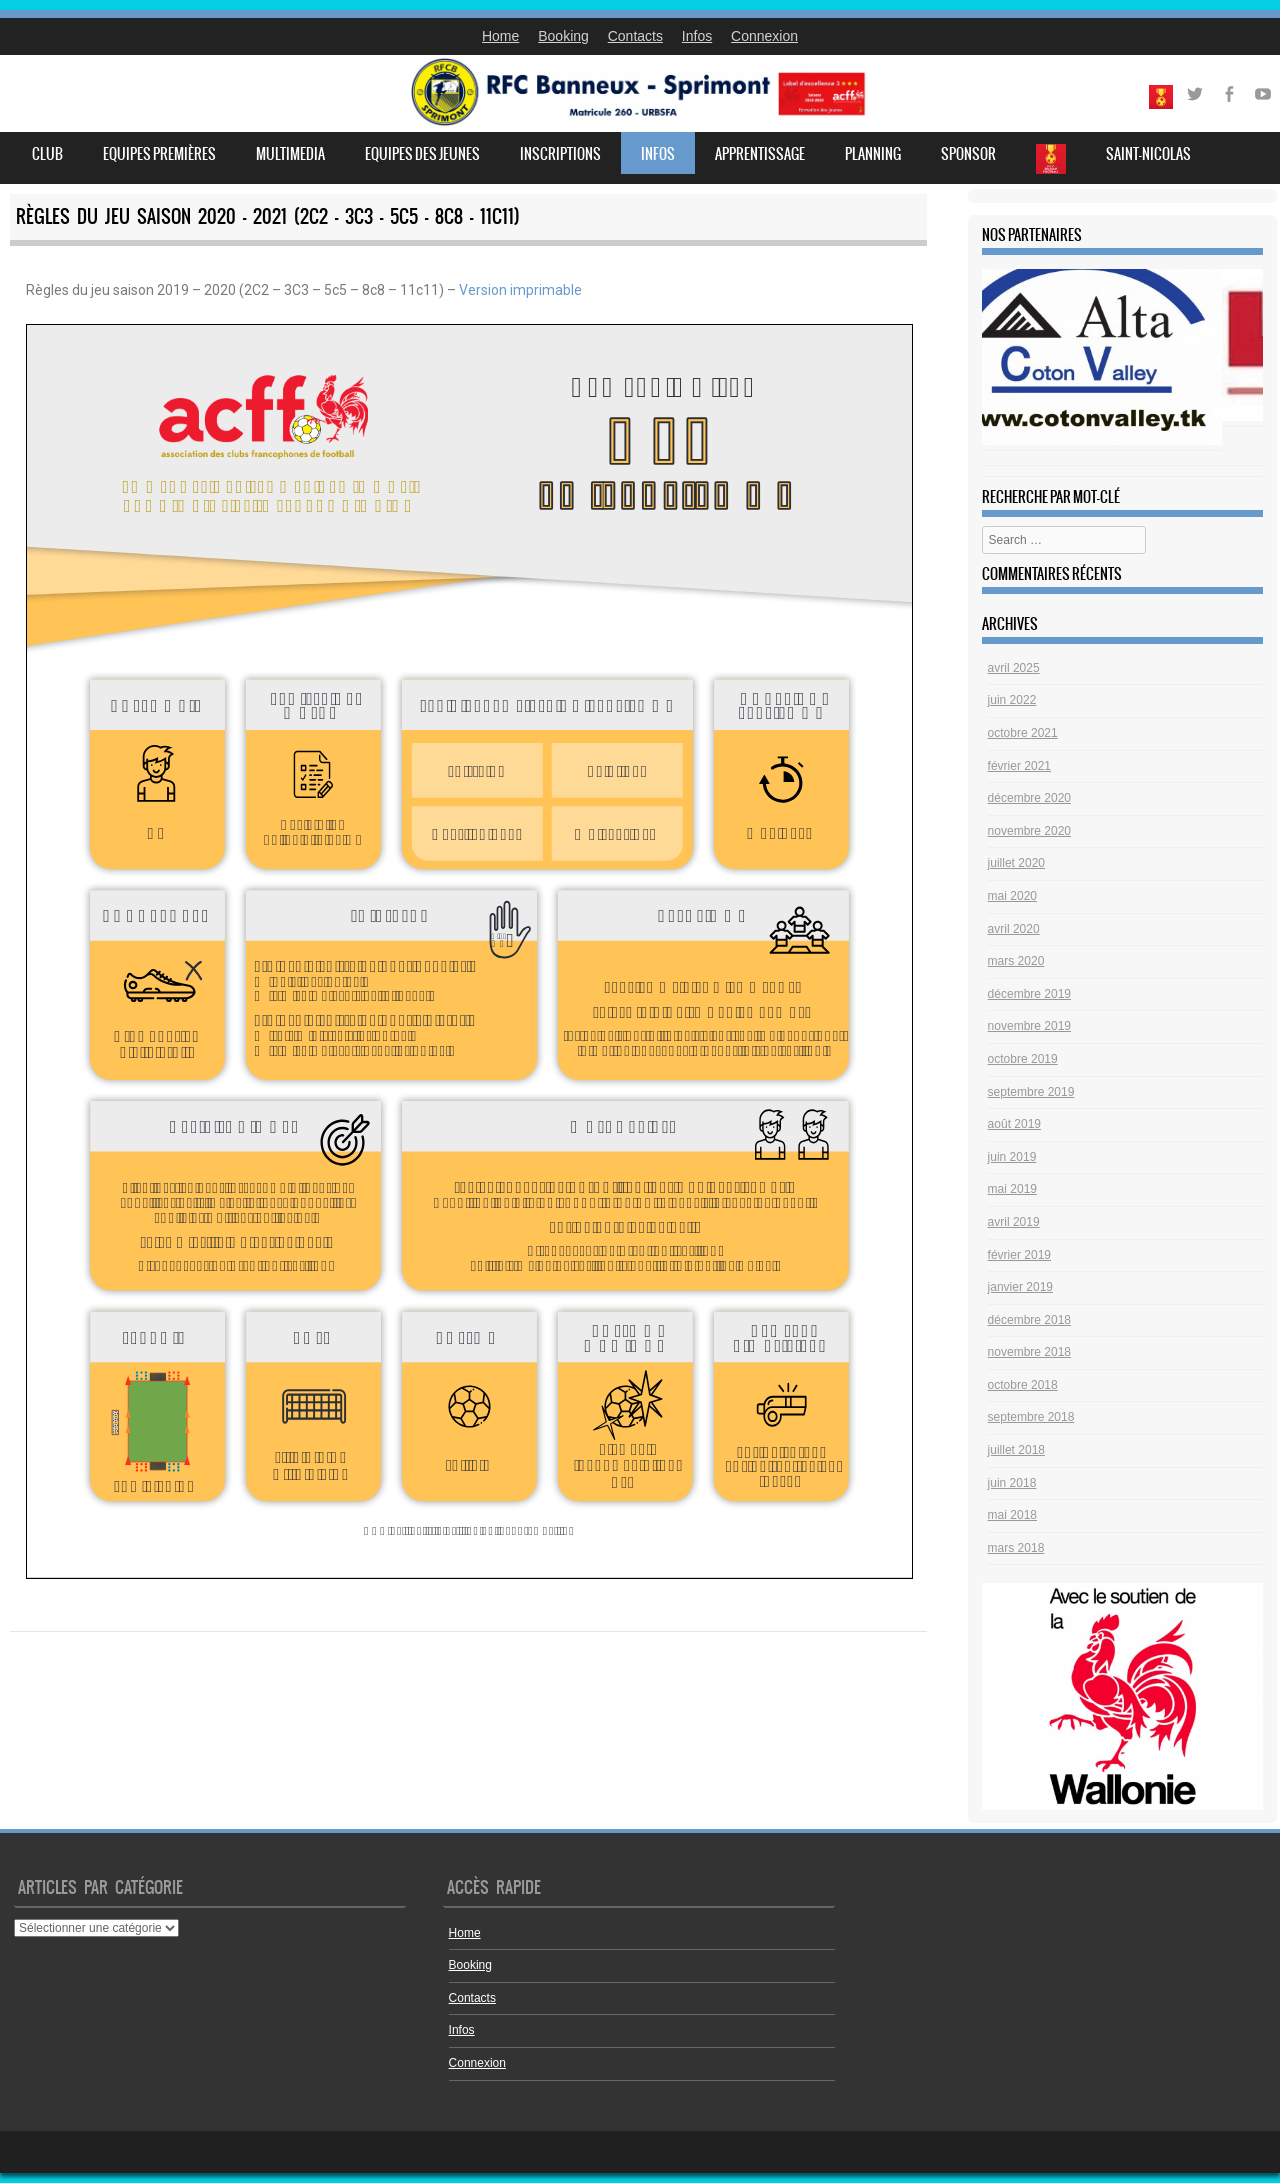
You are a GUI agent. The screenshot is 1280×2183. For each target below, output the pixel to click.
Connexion (764, 36)
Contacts (635, 36)
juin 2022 (1012, 700)
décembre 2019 (1029, 994)
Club (47, 154)
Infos (697, 36)
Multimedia (290, 154)
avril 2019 (1014, 1222)
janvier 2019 (1020, 1287)
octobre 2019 (1023, 1059)
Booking (563, 36)
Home (500, 36)
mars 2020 (1016, 961)
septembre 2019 (1031, 1092)
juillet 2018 (1016, 1450)
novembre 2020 (1029, 831)
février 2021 (1019, 766)
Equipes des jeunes (422, 154)
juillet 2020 (1016, 863)
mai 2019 (1012, 1189)
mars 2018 (1016, 1548)
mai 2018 (1012, 1515)
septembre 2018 (1031, 1417)
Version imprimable (520, 290)
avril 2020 (1014, 929)
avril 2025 (1014, 668)
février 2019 (1019, 1255)
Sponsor (968, 154)
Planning (873, 154)
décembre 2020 (1029, 798)
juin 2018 (1012, 1483)
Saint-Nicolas (1148, 154)
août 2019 (1014, 1124)
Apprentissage (760, 154)
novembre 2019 (1029, 1026)
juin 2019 (1012, 1157)
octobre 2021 (1023, 733)
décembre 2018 (1029, 1320)
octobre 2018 (1023, 1385)
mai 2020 (1012, 896)
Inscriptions (560, 154)
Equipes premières (159, 154)
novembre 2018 (1029, 1352)
